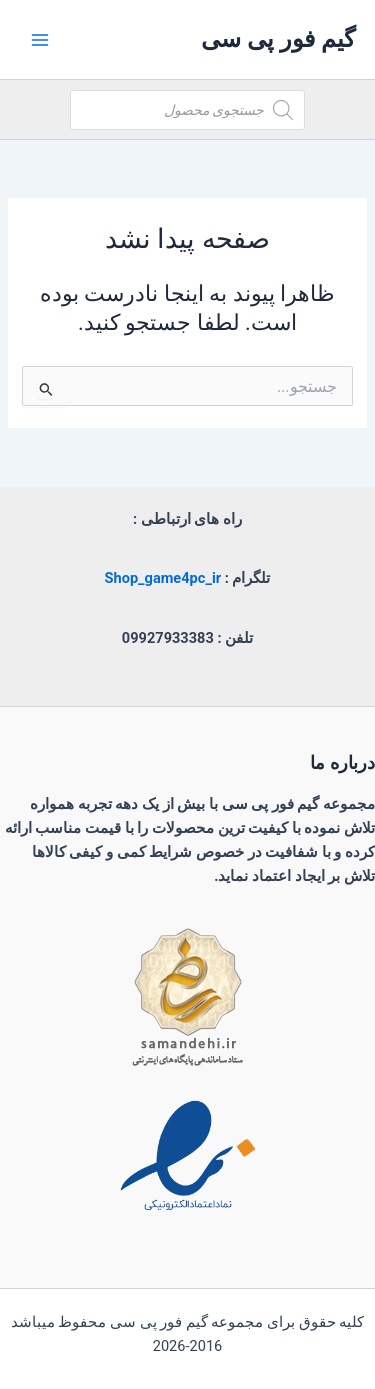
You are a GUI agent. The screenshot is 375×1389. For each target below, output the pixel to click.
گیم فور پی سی (278, 39)
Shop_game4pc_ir (163, 578)
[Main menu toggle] (40, 39)
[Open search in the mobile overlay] (187, 110)
